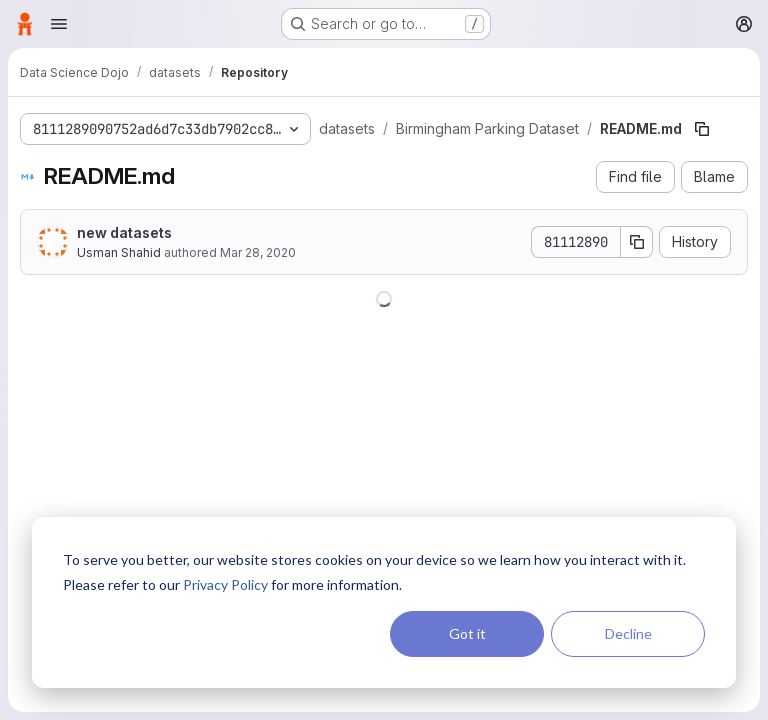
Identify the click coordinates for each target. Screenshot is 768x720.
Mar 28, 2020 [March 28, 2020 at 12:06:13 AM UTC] (258, 252)
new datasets (124, 232)
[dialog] (384, 602)
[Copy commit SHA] (637, 242)
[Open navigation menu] (59, 24)
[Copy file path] (702, 129)
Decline (628, 633)
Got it (467, 633)
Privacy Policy (225, 584)
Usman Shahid (119, 252)
